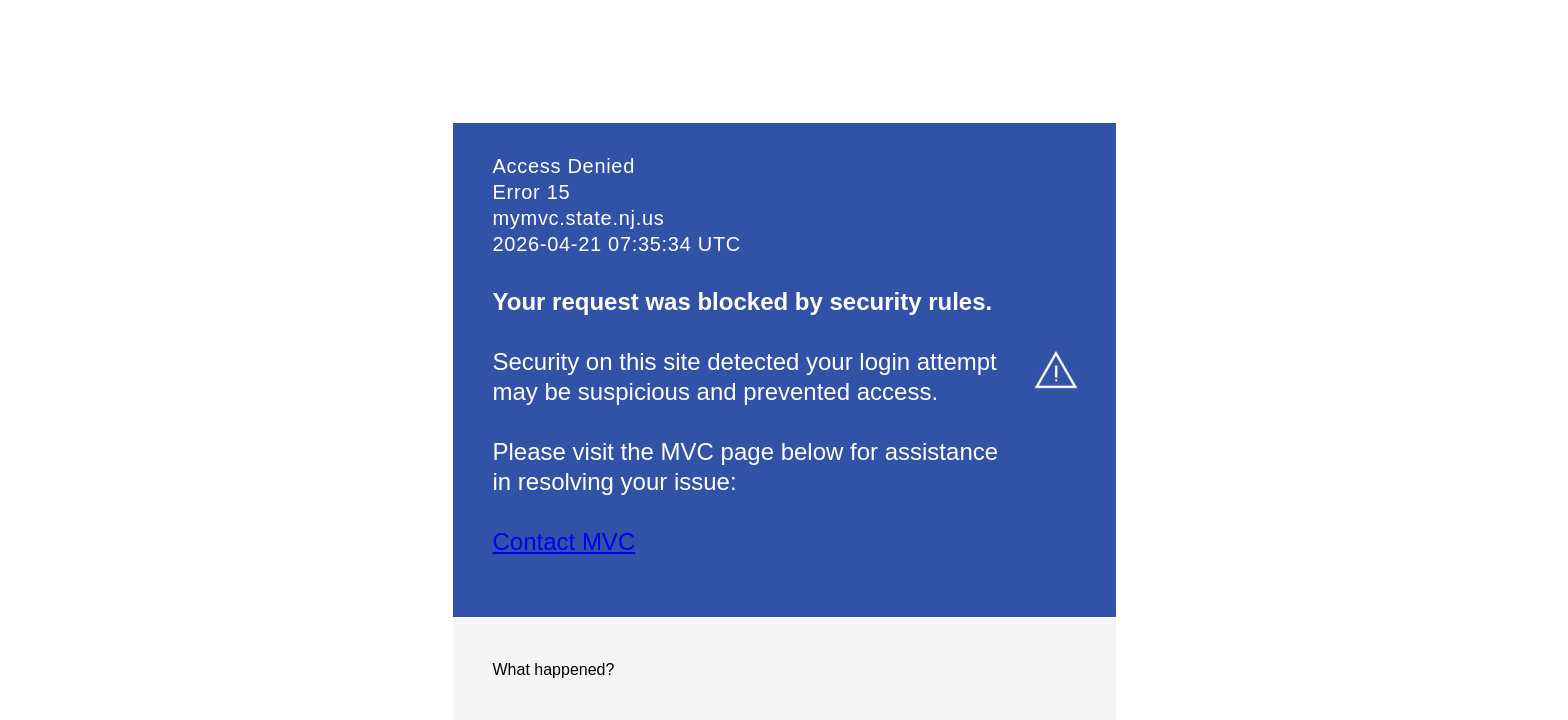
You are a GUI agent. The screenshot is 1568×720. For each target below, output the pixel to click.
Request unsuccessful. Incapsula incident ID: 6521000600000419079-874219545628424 (784, 360)
